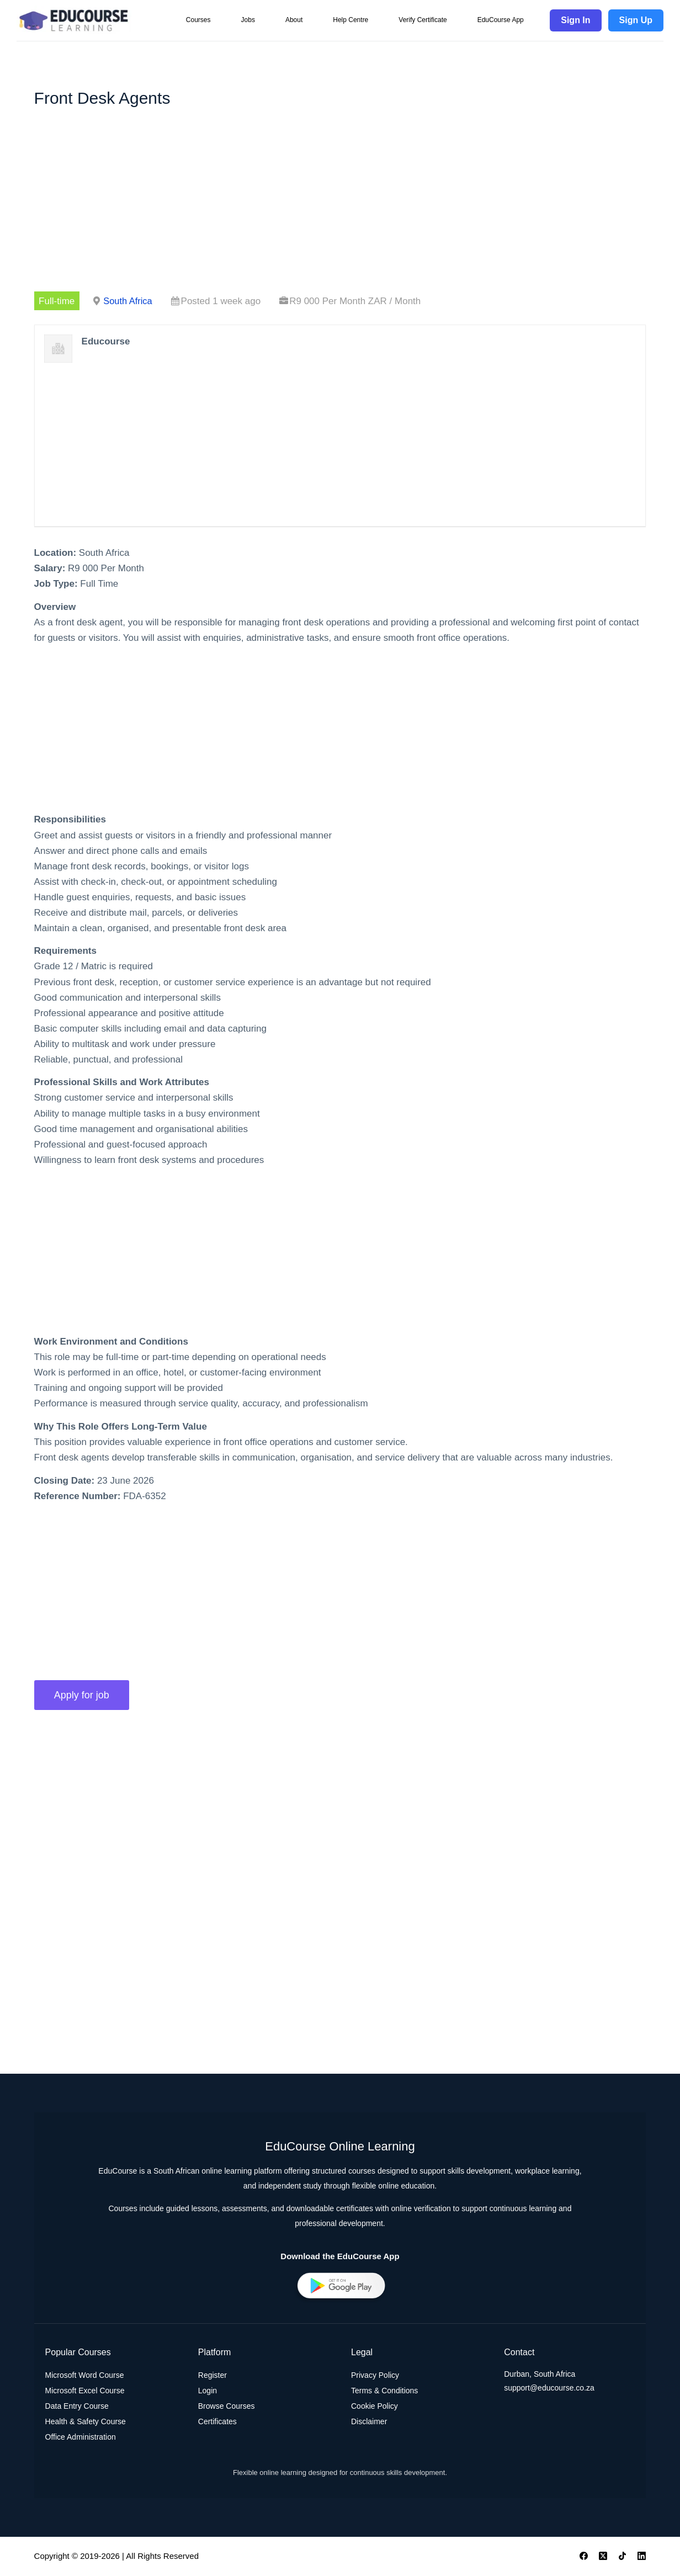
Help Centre (350, 20)
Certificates (217, 2422)
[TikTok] (622, 2557)
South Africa (128, 301)
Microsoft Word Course (84, 2376)
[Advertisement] (340, 209)
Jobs (248, 20)
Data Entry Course (77, 2407)
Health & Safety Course (85, 2422)
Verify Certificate (423, 20)
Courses (198, 20)
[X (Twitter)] (603, 2557)
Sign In (575, 20)
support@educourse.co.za (549, 2388)
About (293, 20)
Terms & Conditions (384, 2391)
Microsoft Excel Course (85, 2391)
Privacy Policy (375, 2376)
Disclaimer (369, 2422)
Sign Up (635, 20)
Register (212, 2376)
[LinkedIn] (642, 2557)
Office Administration (80, 2438)
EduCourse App (500, 20)
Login (207, 2391)
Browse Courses (226, 2407)
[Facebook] (584, 2557)
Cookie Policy (374, 2407)
